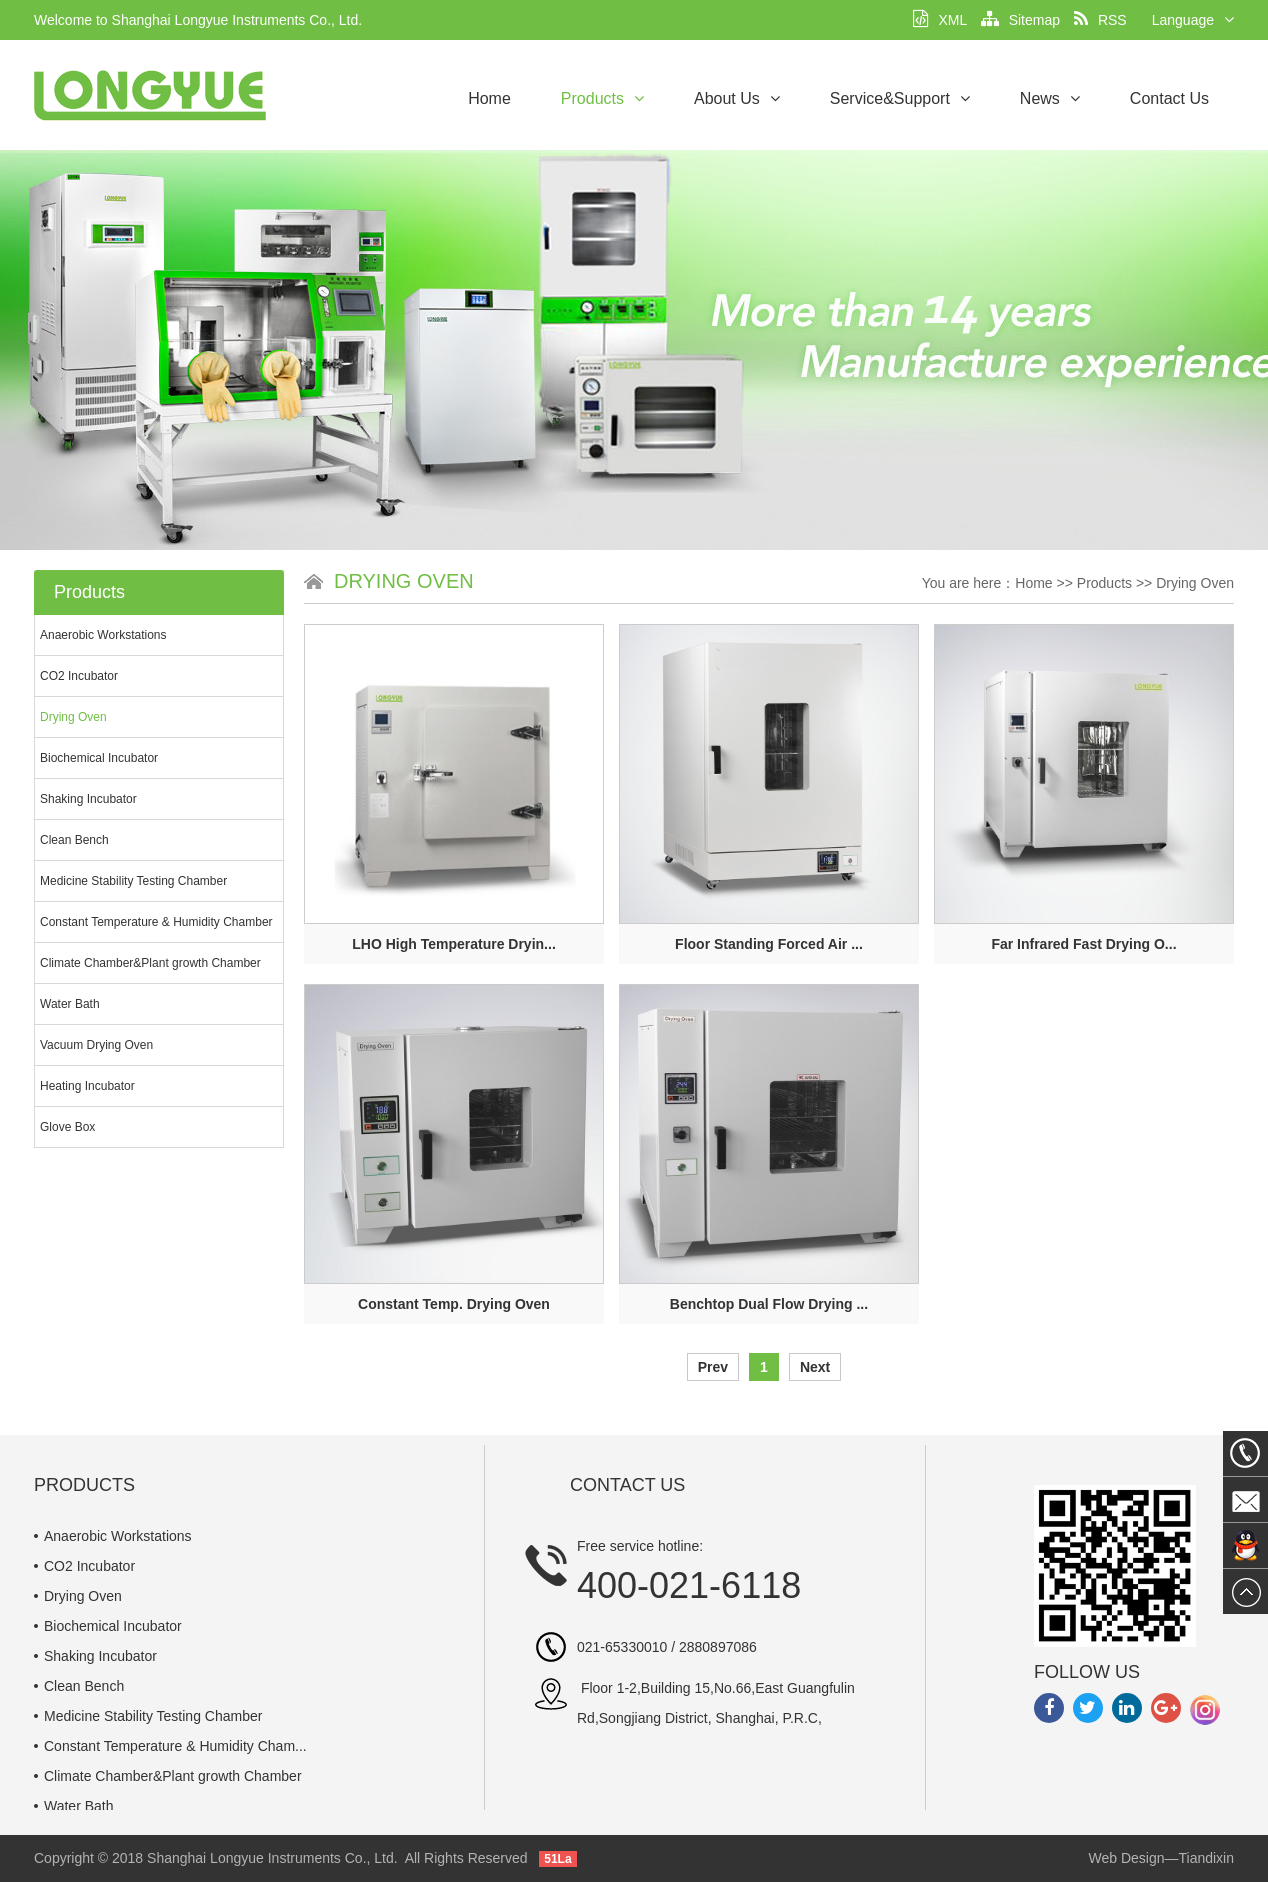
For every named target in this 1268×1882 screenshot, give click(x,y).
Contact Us (1169, 98)
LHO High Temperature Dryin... (454, 944)
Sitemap (1020, 20)
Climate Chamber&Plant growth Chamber (150, 963)
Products (602, 98)
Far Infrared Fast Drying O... (1083, 944)
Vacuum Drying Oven (96, 1045)
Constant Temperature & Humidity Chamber (156, 922)
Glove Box (67, 1127)
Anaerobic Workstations (103, 635)
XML (939, 20)
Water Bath (70, 1004)
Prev (713, 1367)
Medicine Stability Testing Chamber (133, 881)
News (1050, 98)
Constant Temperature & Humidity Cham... (175, 1746)
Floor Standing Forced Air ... (769, 944)
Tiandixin (1206, 1858)
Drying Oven (73, 717)
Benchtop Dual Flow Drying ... (769, 1304)
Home (489, 98)
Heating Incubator (87, 1086)
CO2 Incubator (79, 676)
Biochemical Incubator (99, 758)
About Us (737, 98)
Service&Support (900, 98)
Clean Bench (74, 840)
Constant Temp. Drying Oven (454, 1304)
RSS (1100, 20)
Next (815, 1367)
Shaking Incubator (88, 799)
